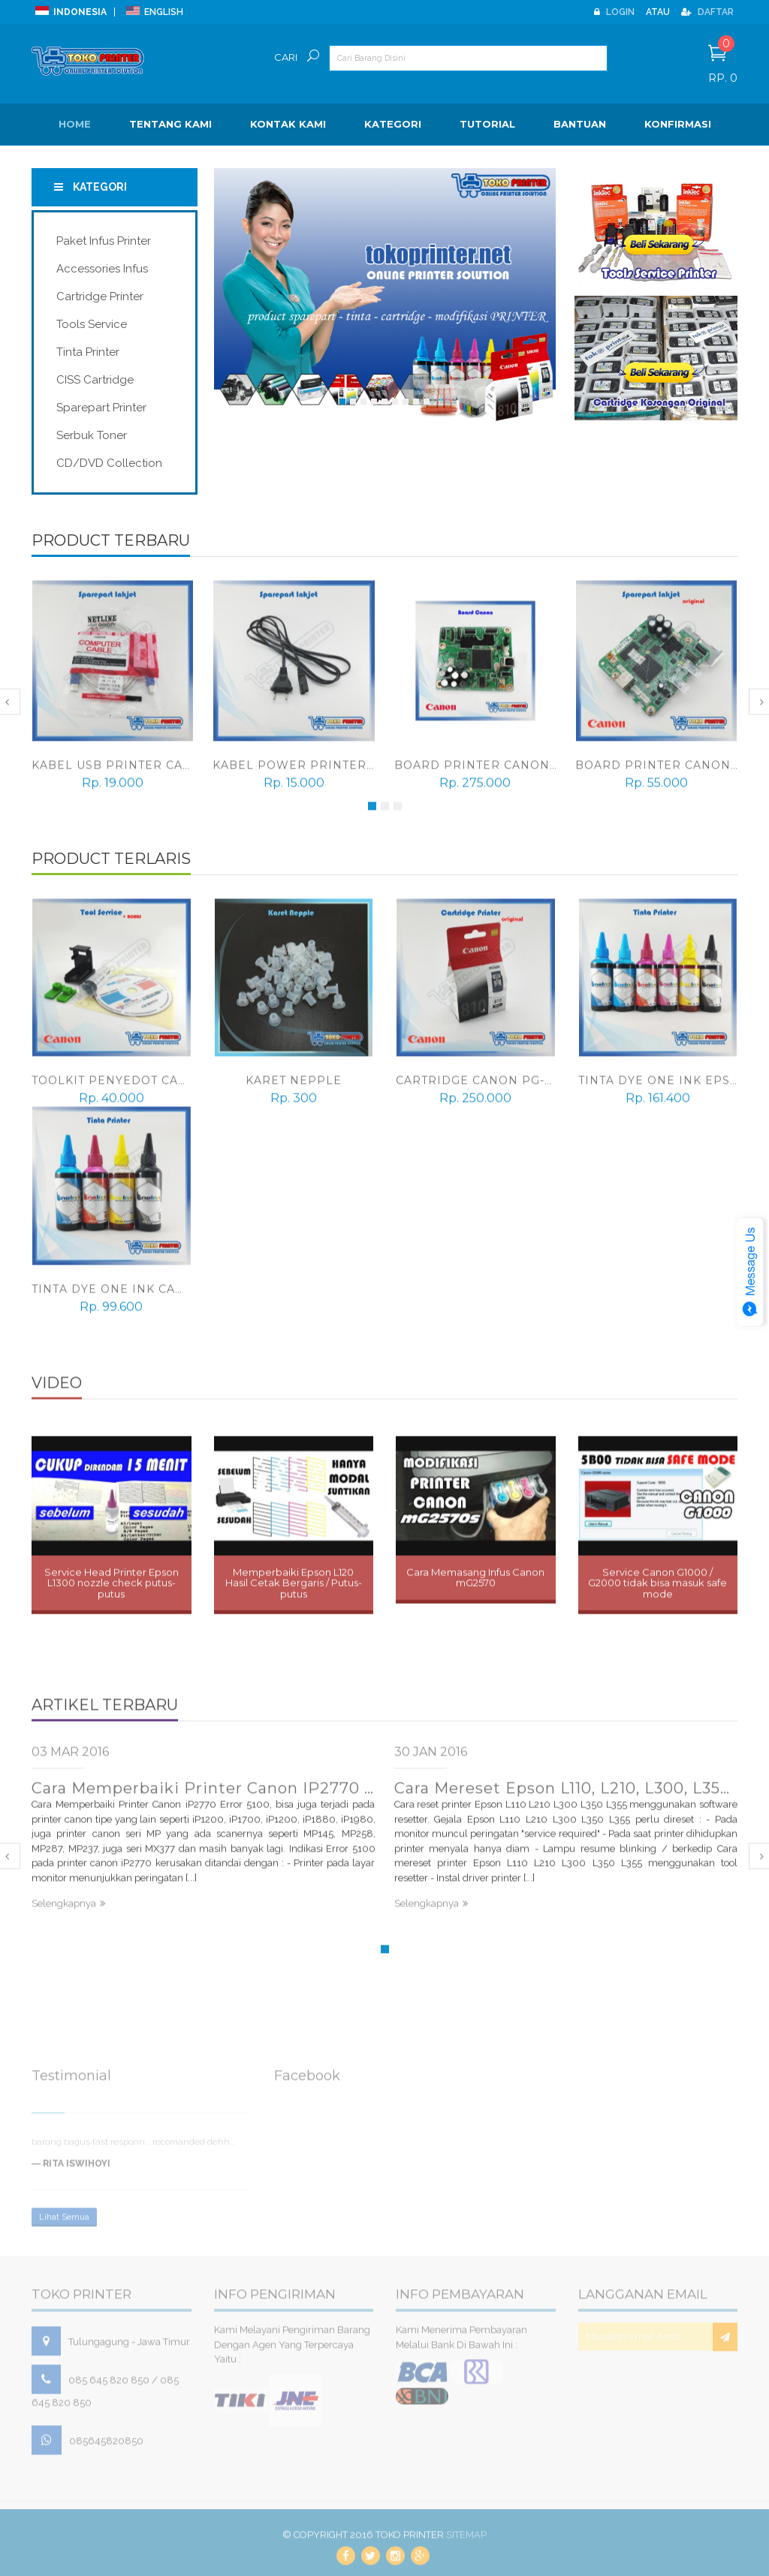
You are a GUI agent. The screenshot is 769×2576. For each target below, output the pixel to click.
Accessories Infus (102, 268)
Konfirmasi (677, 124)
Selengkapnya (68, 1910)
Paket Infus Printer (103, 241)
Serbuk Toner (91, 435)
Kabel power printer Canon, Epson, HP (353, 772)
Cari (285, 57)
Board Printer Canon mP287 (495, 772)
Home (75, 124)
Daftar (707, 12)
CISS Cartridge (95, 380)
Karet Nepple (294, 1087)
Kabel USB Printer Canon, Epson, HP (160, 772)
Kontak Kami (288, 124)
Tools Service (91, 324)
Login (614, 12)
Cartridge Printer (99, 296)
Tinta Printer (87, 352)
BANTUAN (579, 124)
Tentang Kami (170, 124)
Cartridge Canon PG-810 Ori (494, 1087)
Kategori (392, 124)
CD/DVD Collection (109, 463)
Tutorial (487, 124)
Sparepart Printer (101, 407)
